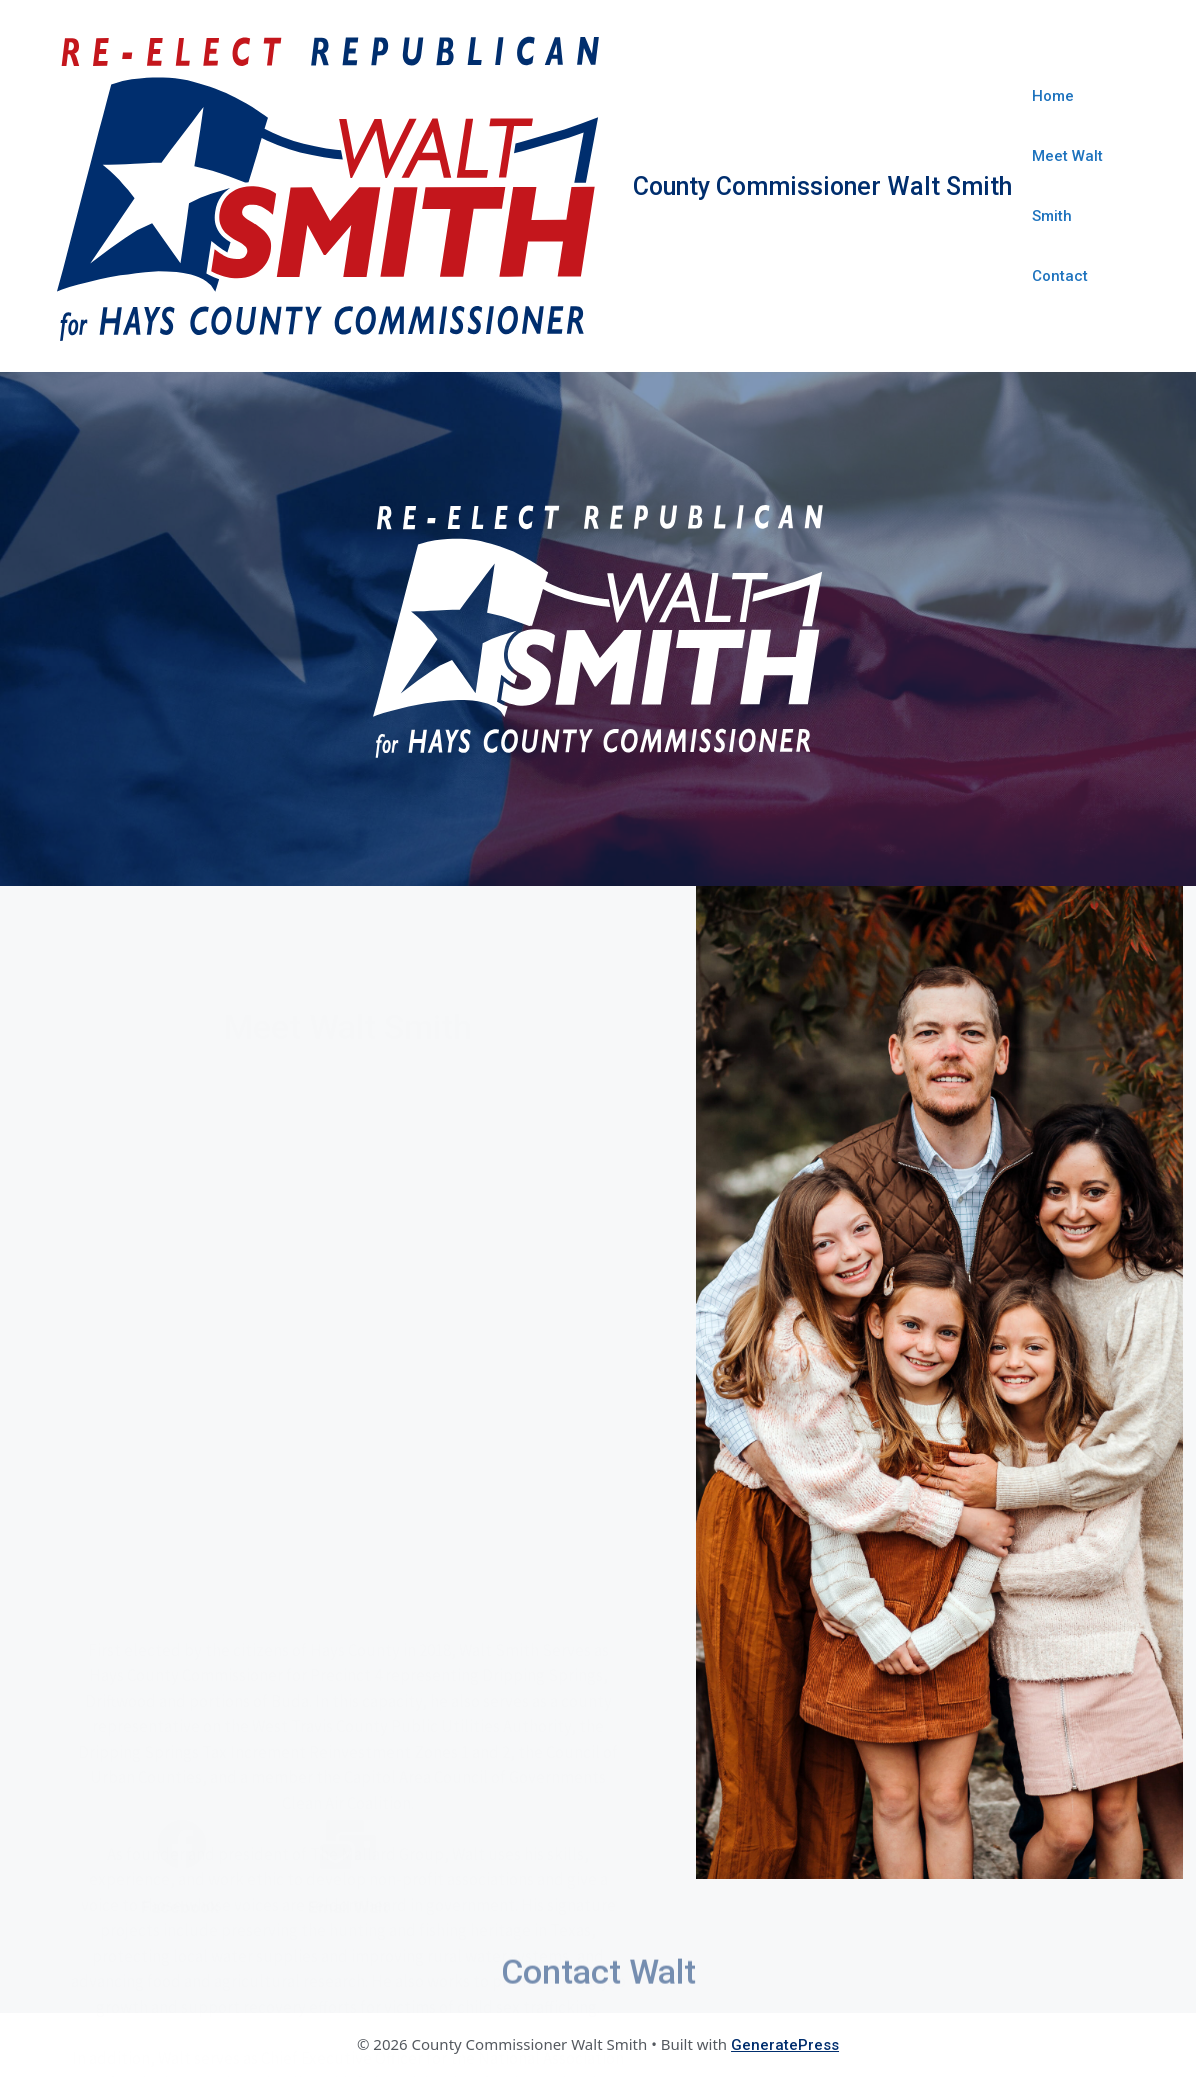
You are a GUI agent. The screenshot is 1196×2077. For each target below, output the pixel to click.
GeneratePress (785, 2045)
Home (1053, 96)
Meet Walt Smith (1067, 186)
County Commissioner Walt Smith (822, 186)
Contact (1060, 276)
